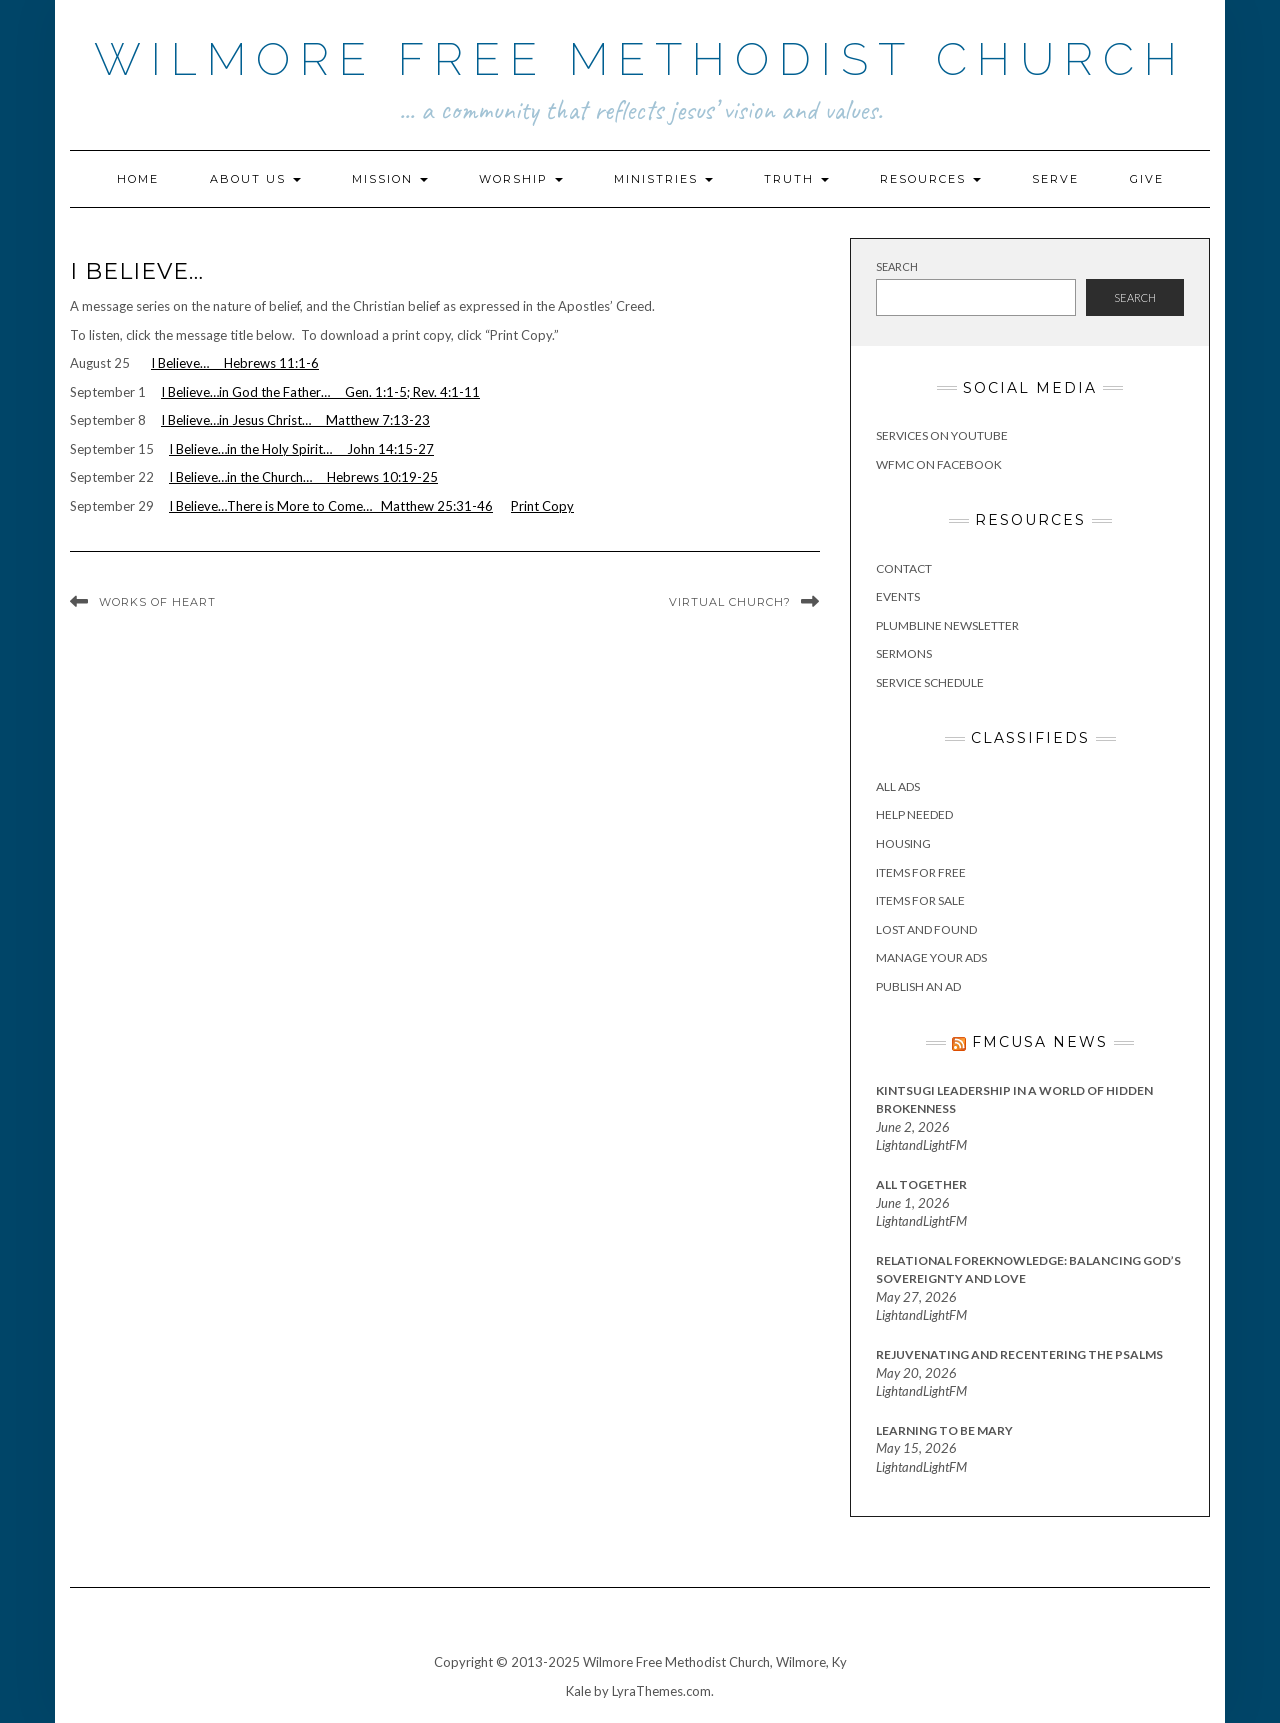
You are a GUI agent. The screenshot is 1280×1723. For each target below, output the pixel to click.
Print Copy (542, 506)
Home (138, 179)
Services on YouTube (942, 435)
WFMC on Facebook (939, 464)
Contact (904, 568)
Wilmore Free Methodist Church (640, 59)
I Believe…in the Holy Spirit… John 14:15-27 (301, 449)
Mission (390, 179)
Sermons (904, 653)
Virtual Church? (730, 602)
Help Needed (914, 814)
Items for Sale (920, 900)
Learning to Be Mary (944, 1430)
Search (897, 266)
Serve (1055, 179)
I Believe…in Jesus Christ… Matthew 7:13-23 (295, 420)
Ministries (663, 179)
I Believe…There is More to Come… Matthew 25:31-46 (331, 506)
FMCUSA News (1040, 1042)
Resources (930, 179)
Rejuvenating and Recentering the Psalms (1019, 1354)
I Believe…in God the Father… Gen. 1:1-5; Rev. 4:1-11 (320, 392)
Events (898, 596)
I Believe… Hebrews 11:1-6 (235, 363)
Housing (903, 843)
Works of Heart (157, 602)
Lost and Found (926, 929)
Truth (796, 179)
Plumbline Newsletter (947, 625)
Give (1147, 179)
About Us (255, 179)
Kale (578, 1691)
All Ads (898, 786)
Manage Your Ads (931, 957)
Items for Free (921, 872)
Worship (521, 179)
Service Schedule (930, 682)
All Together (921, 1184)
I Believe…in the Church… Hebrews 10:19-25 (303, 477)
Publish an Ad (918, 986)
